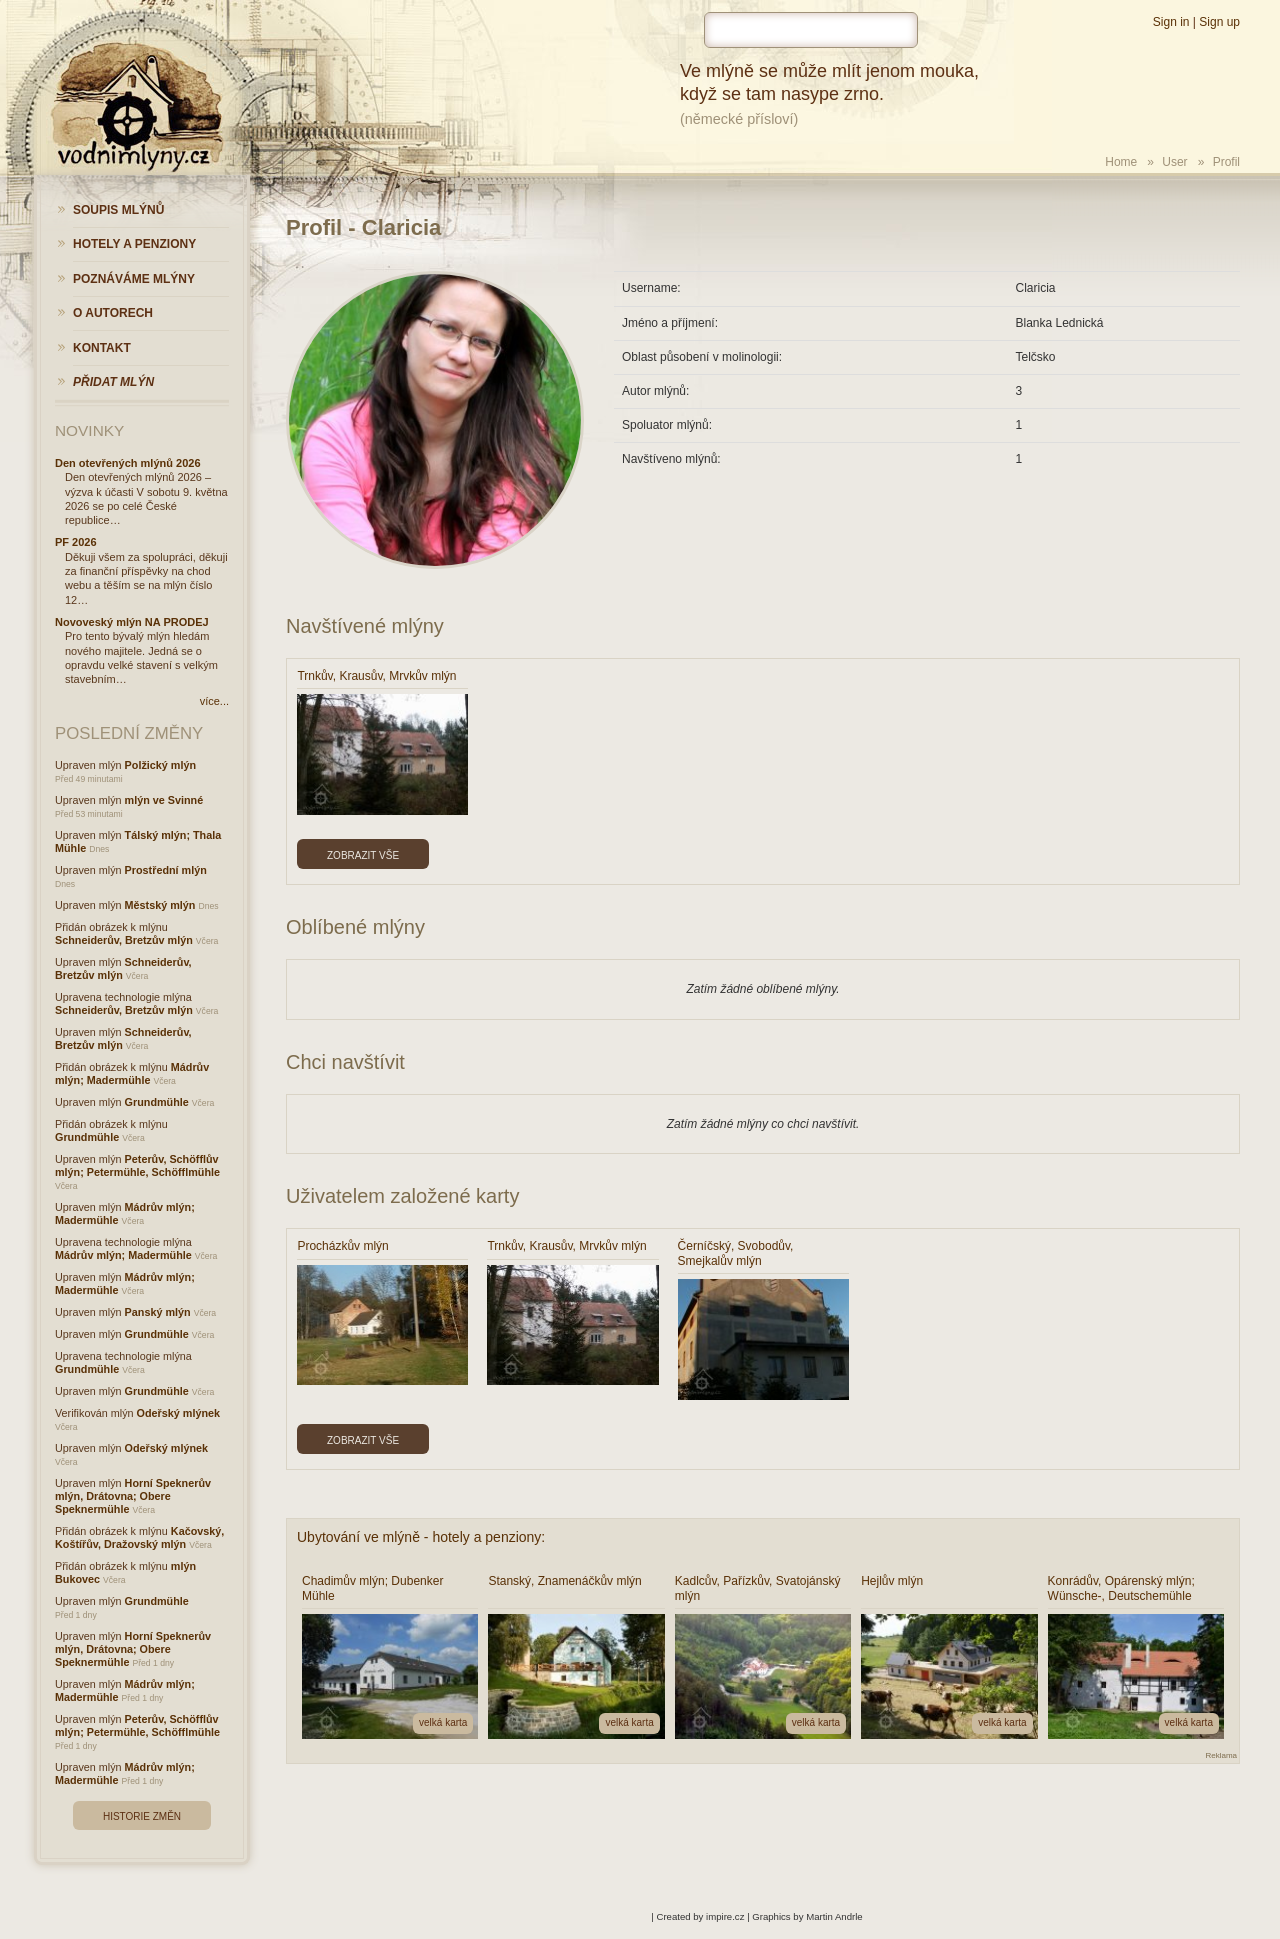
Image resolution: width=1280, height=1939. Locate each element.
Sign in (1171, 22)
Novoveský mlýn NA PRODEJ (132, 622)
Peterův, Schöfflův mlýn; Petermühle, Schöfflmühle (137, 1165)
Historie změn (142, 1816)
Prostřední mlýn (166, 870)
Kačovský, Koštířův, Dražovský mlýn (139, 1537)
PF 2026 (76, 542)
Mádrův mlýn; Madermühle (132, 1073)
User (1174, 162)
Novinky (89, 430)
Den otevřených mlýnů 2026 (128, 463)
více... (214, 701)
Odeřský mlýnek (178, 1413)
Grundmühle (157, 1102)
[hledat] (811, 30)
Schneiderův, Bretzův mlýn (124, 940)
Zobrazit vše (363, 855)
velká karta (443, 1722)
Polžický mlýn (160, 765)
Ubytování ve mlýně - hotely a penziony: (421, 1537)
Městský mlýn (160, 905)
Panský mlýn (158, 1312)
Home (1121, 162)
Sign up (1219, 22)
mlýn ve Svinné (164, 800)
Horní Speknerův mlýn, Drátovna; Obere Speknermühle (133, 1496)
